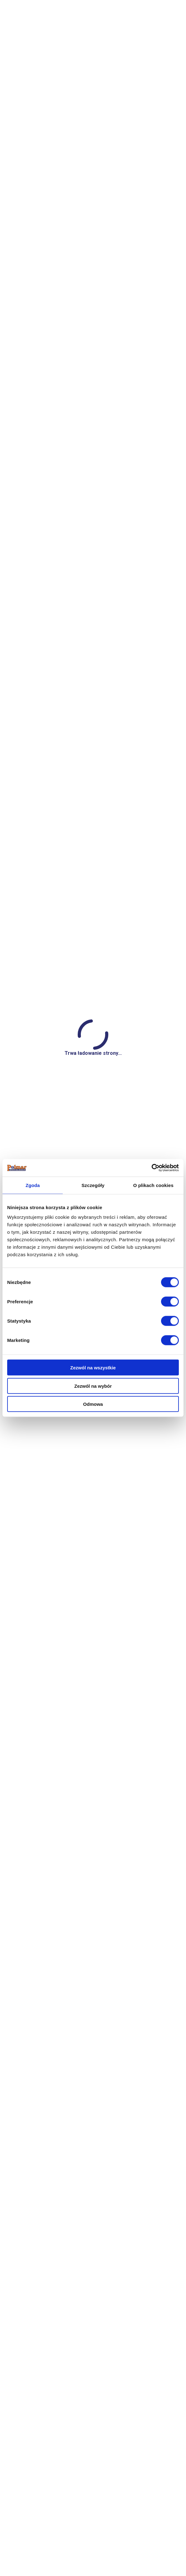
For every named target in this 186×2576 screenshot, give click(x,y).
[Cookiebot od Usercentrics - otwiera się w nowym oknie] (151, 1168)
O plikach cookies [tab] (153, 1185)
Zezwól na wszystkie (93, 1367)
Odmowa (93, 1404)
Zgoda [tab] (33, 1185)
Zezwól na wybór (93, 1385)
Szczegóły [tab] (92, 1185)
